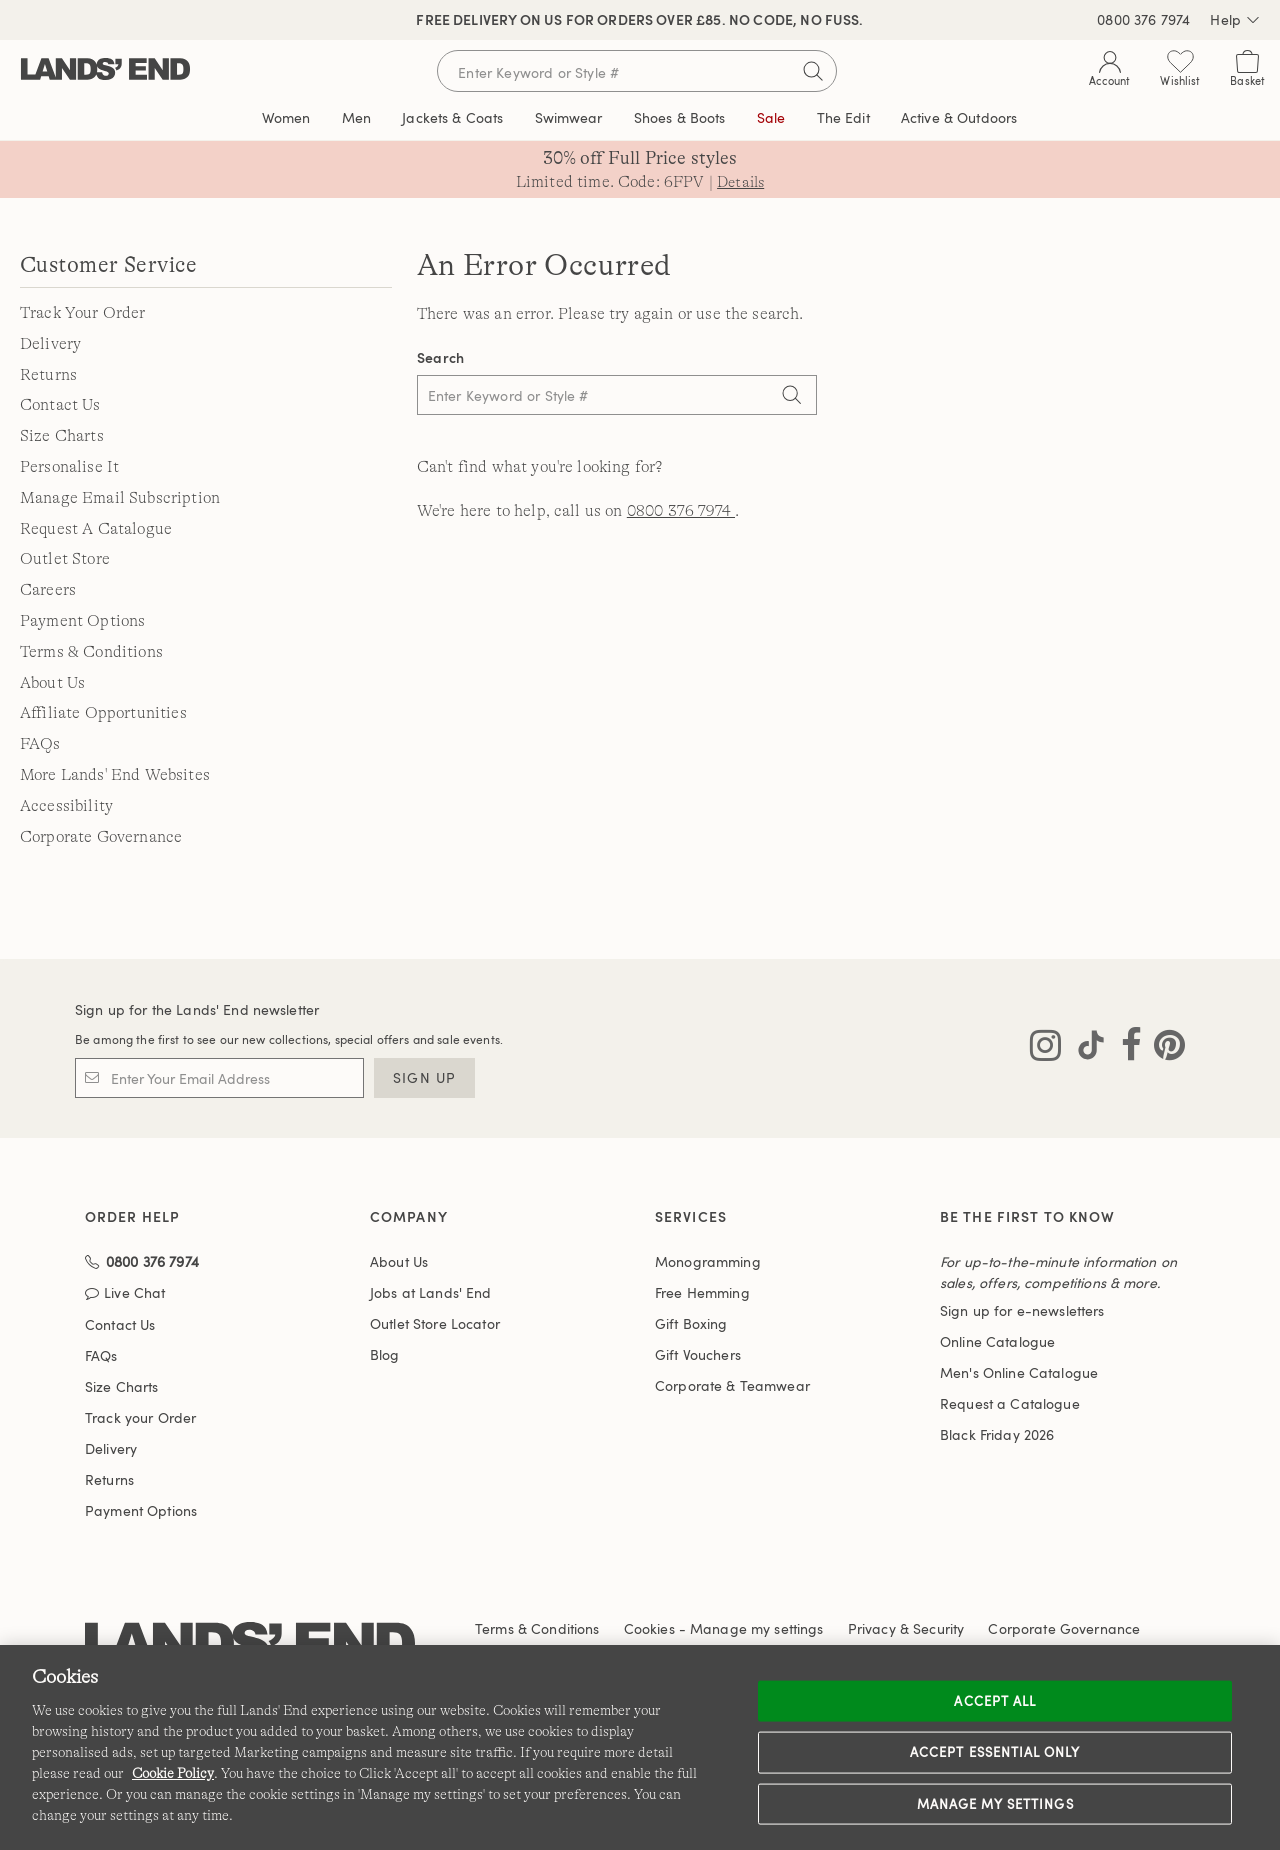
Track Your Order (83, 313)
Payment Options (82, 621)
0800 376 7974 (1143, 19)
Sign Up (424, 1078)
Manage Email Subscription (120, 498)
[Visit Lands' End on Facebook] (1125, 1049)
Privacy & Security (906, 1597)
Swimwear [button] (569, 117)
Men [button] (356, 117)
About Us (52, 683)
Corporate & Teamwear (732, 1386)
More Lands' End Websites (115, 775)
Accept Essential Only (995, 1752)
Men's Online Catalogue (1019, 1373)
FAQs (40, 744)
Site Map (686, 1621)
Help (1235, 20)
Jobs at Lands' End (431, 1293)
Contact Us (60, 405)
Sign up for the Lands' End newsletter (197, 1010)
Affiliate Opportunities (103, 713)
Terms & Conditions (91, 652)
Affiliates (604, 1621)
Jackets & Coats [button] (452, 117)
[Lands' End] (105, 70)
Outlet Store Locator (435, 1324)
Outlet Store (65, 559)
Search (441, 357)
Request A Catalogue (96, 529)
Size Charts (62, 436)
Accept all (994, 1700)
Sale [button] (771, 117)
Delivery (50, 344)
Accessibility (66, 806)
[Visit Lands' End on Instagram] (1045, 1049)
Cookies (649, 1597)
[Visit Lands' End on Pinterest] (1163, 1049)
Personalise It (69, 467)
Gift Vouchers (698, 1355)
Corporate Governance (101, 837)
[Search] (792, 397)
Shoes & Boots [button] (680, 117)
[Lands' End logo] (250, 1613)
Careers (48, 590)
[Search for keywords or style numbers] (637, 71)
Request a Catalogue (1010, 1404)
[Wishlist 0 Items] (1180, 72)
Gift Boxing (691, 1324)
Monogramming (708, 1262)
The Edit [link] (843, 117)
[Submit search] (813, 71)
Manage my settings (995, 1803)
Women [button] (286, 117)
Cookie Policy (173, 1773)
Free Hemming (702, 1293)
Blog (385, 1355)
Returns (48, 375)
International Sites (798, 1621)
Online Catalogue (997, 1342)
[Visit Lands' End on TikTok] (1085, 1049)
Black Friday (997, 1435)
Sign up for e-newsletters (1022, 1311)
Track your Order (140, 1386)
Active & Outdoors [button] (959, 117)
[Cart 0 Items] (1247, 72)
